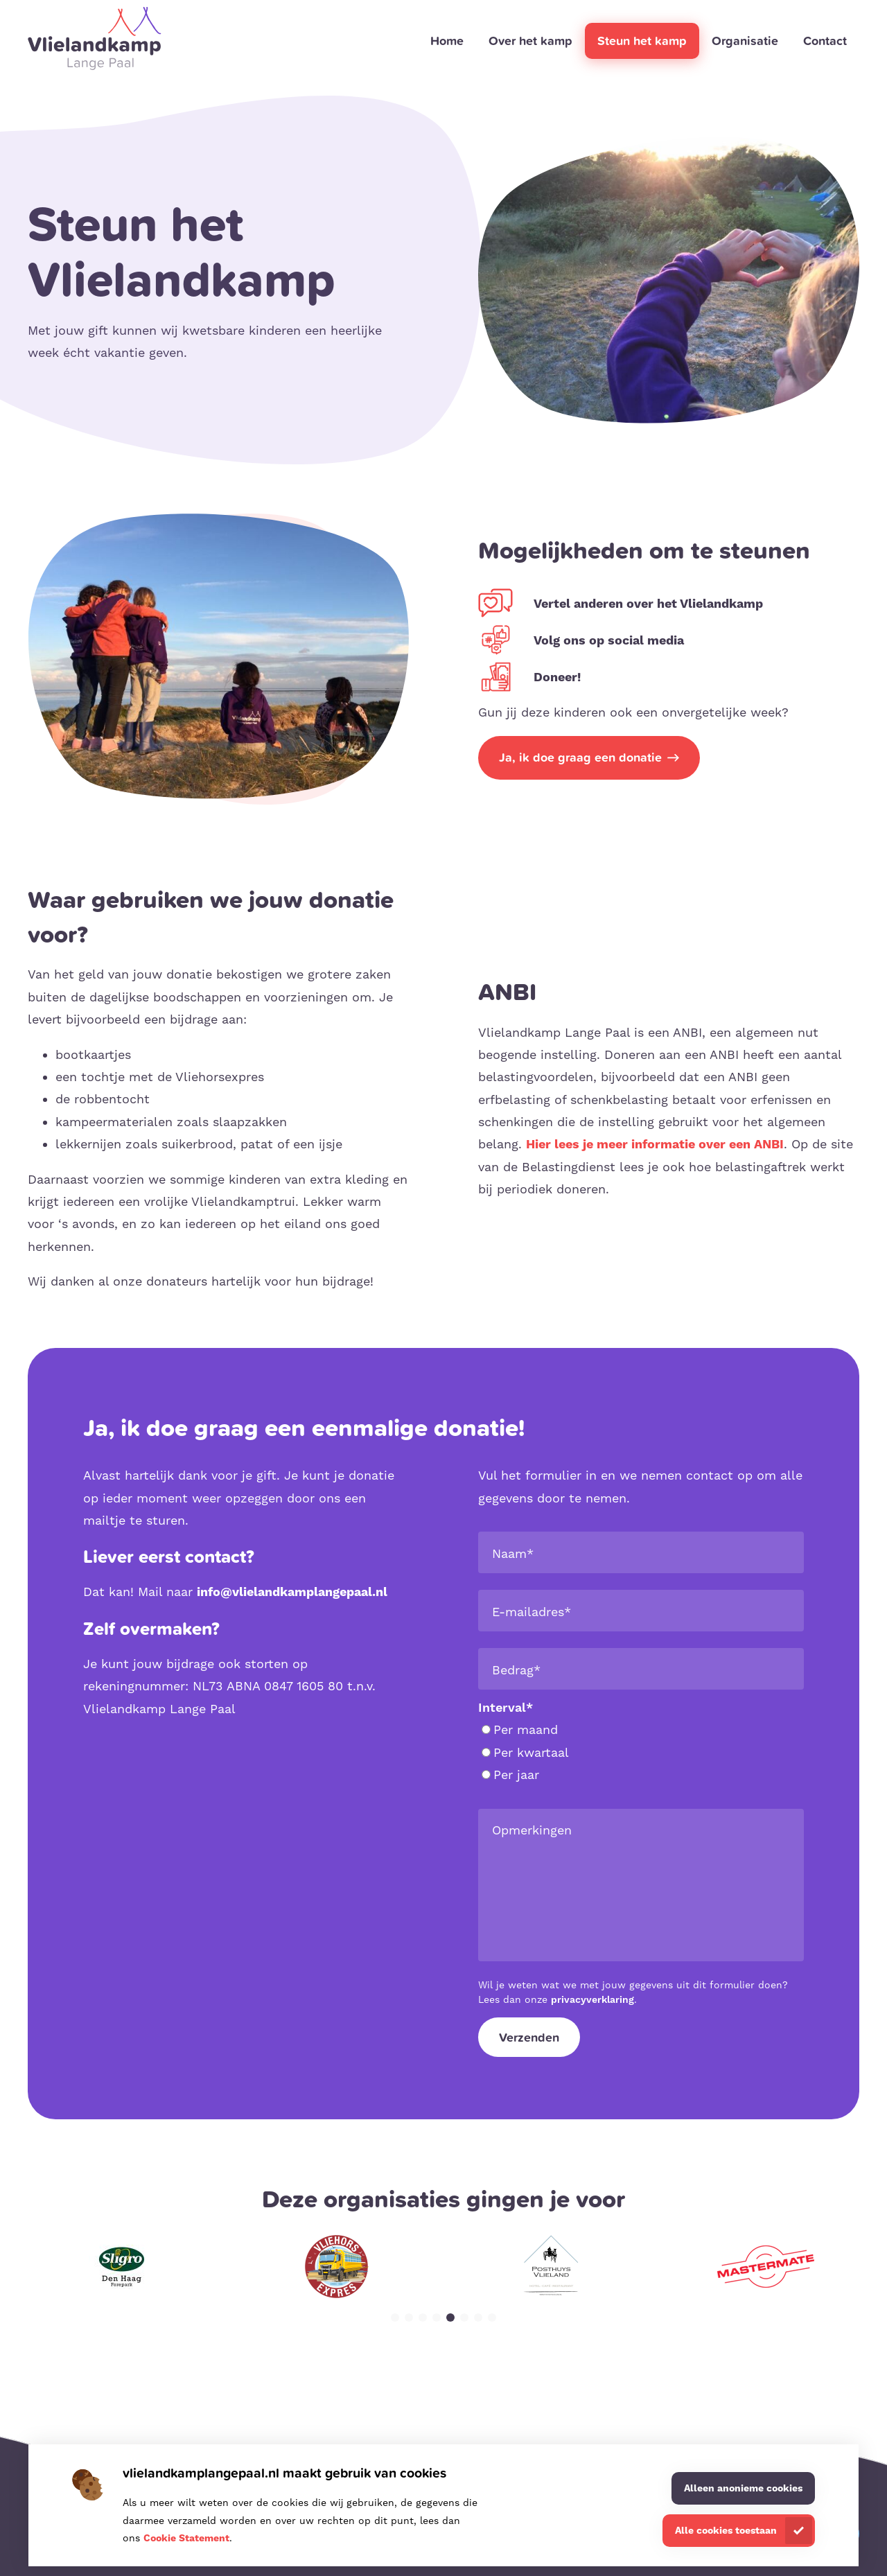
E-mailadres (531, 1611)
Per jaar (510, 1774)
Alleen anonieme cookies (743, 2488)
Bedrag (516, 1670)
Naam (513, 1553)
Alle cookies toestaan (726, 2530)
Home (447, 40)
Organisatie (745, 40)
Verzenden (529, 2037)
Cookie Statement (186, 2537)
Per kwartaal (525, 1752)
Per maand (520, 1729)
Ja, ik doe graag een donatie (580, 757)
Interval (505, 1707)
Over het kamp (530, 40)
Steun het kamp (642, 40)
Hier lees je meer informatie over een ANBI (655, 1144)
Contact (825, 40)
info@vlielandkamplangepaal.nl (292, 1591)
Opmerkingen (532, 1830)
